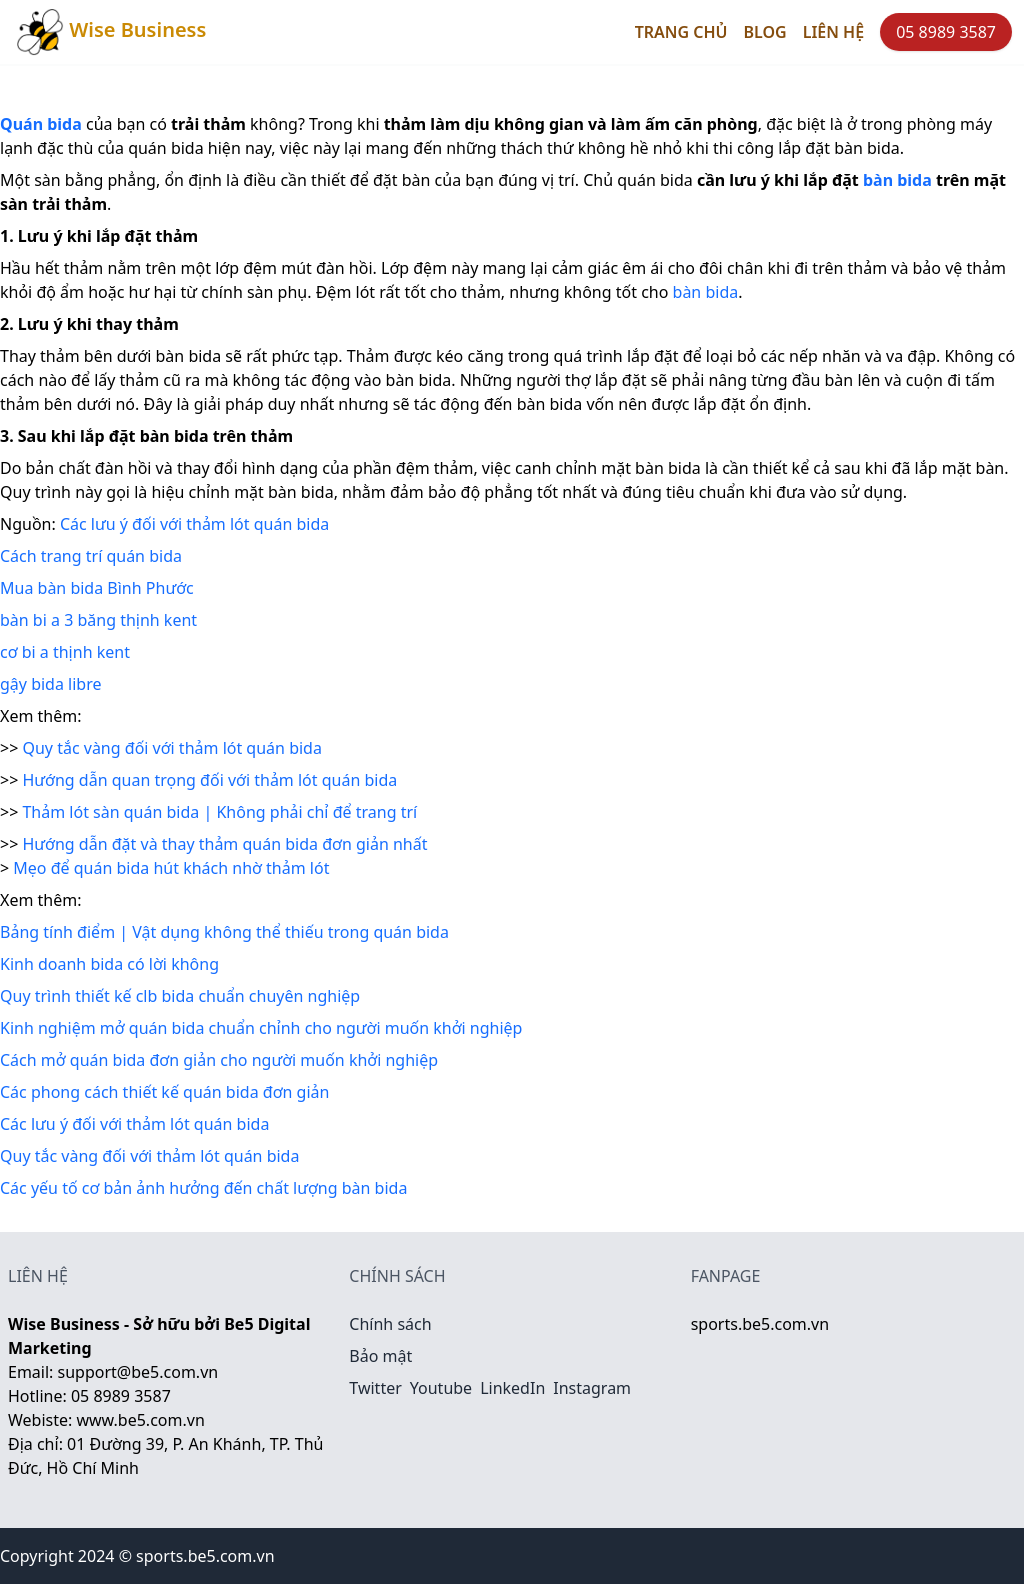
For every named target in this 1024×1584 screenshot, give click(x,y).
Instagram (592, 1388)
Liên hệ (833, 32)
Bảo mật (380, 1356)
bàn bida (706, 292)
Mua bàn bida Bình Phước (97, 588)
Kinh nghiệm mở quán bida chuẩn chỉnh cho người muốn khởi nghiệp (261, 1028)
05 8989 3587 (946, 32)
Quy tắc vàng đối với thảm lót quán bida (171, 748)
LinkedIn (512, 1388)
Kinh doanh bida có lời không (109, 964)
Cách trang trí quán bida (91, 556)
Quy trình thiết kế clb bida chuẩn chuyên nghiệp (180, 996)
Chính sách (390, 1324)
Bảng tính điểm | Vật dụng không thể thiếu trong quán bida (224, 932)
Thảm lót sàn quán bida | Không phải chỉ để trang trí (219, 812)
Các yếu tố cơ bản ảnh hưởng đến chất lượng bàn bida (203, 1188)
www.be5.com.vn (140, 1420)
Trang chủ (681, 32)
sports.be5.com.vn (760, 1324)
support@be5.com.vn (138, 1372)
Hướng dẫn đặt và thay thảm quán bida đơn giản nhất (224, 844)
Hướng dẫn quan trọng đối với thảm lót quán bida (209, 780)
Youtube (441, 1388)
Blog (765, 32)
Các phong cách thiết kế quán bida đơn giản (164, 1092)
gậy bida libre (51, 684)
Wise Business (111, 32)
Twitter (375, 1388)
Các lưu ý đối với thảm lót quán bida (194, 524)
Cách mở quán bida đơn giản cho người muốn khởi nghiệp (219, 1060)
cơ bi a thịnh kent (65, 652)
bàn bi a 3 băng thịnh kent (98, 620)
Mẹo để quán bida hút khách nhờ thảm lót (171, 868)
